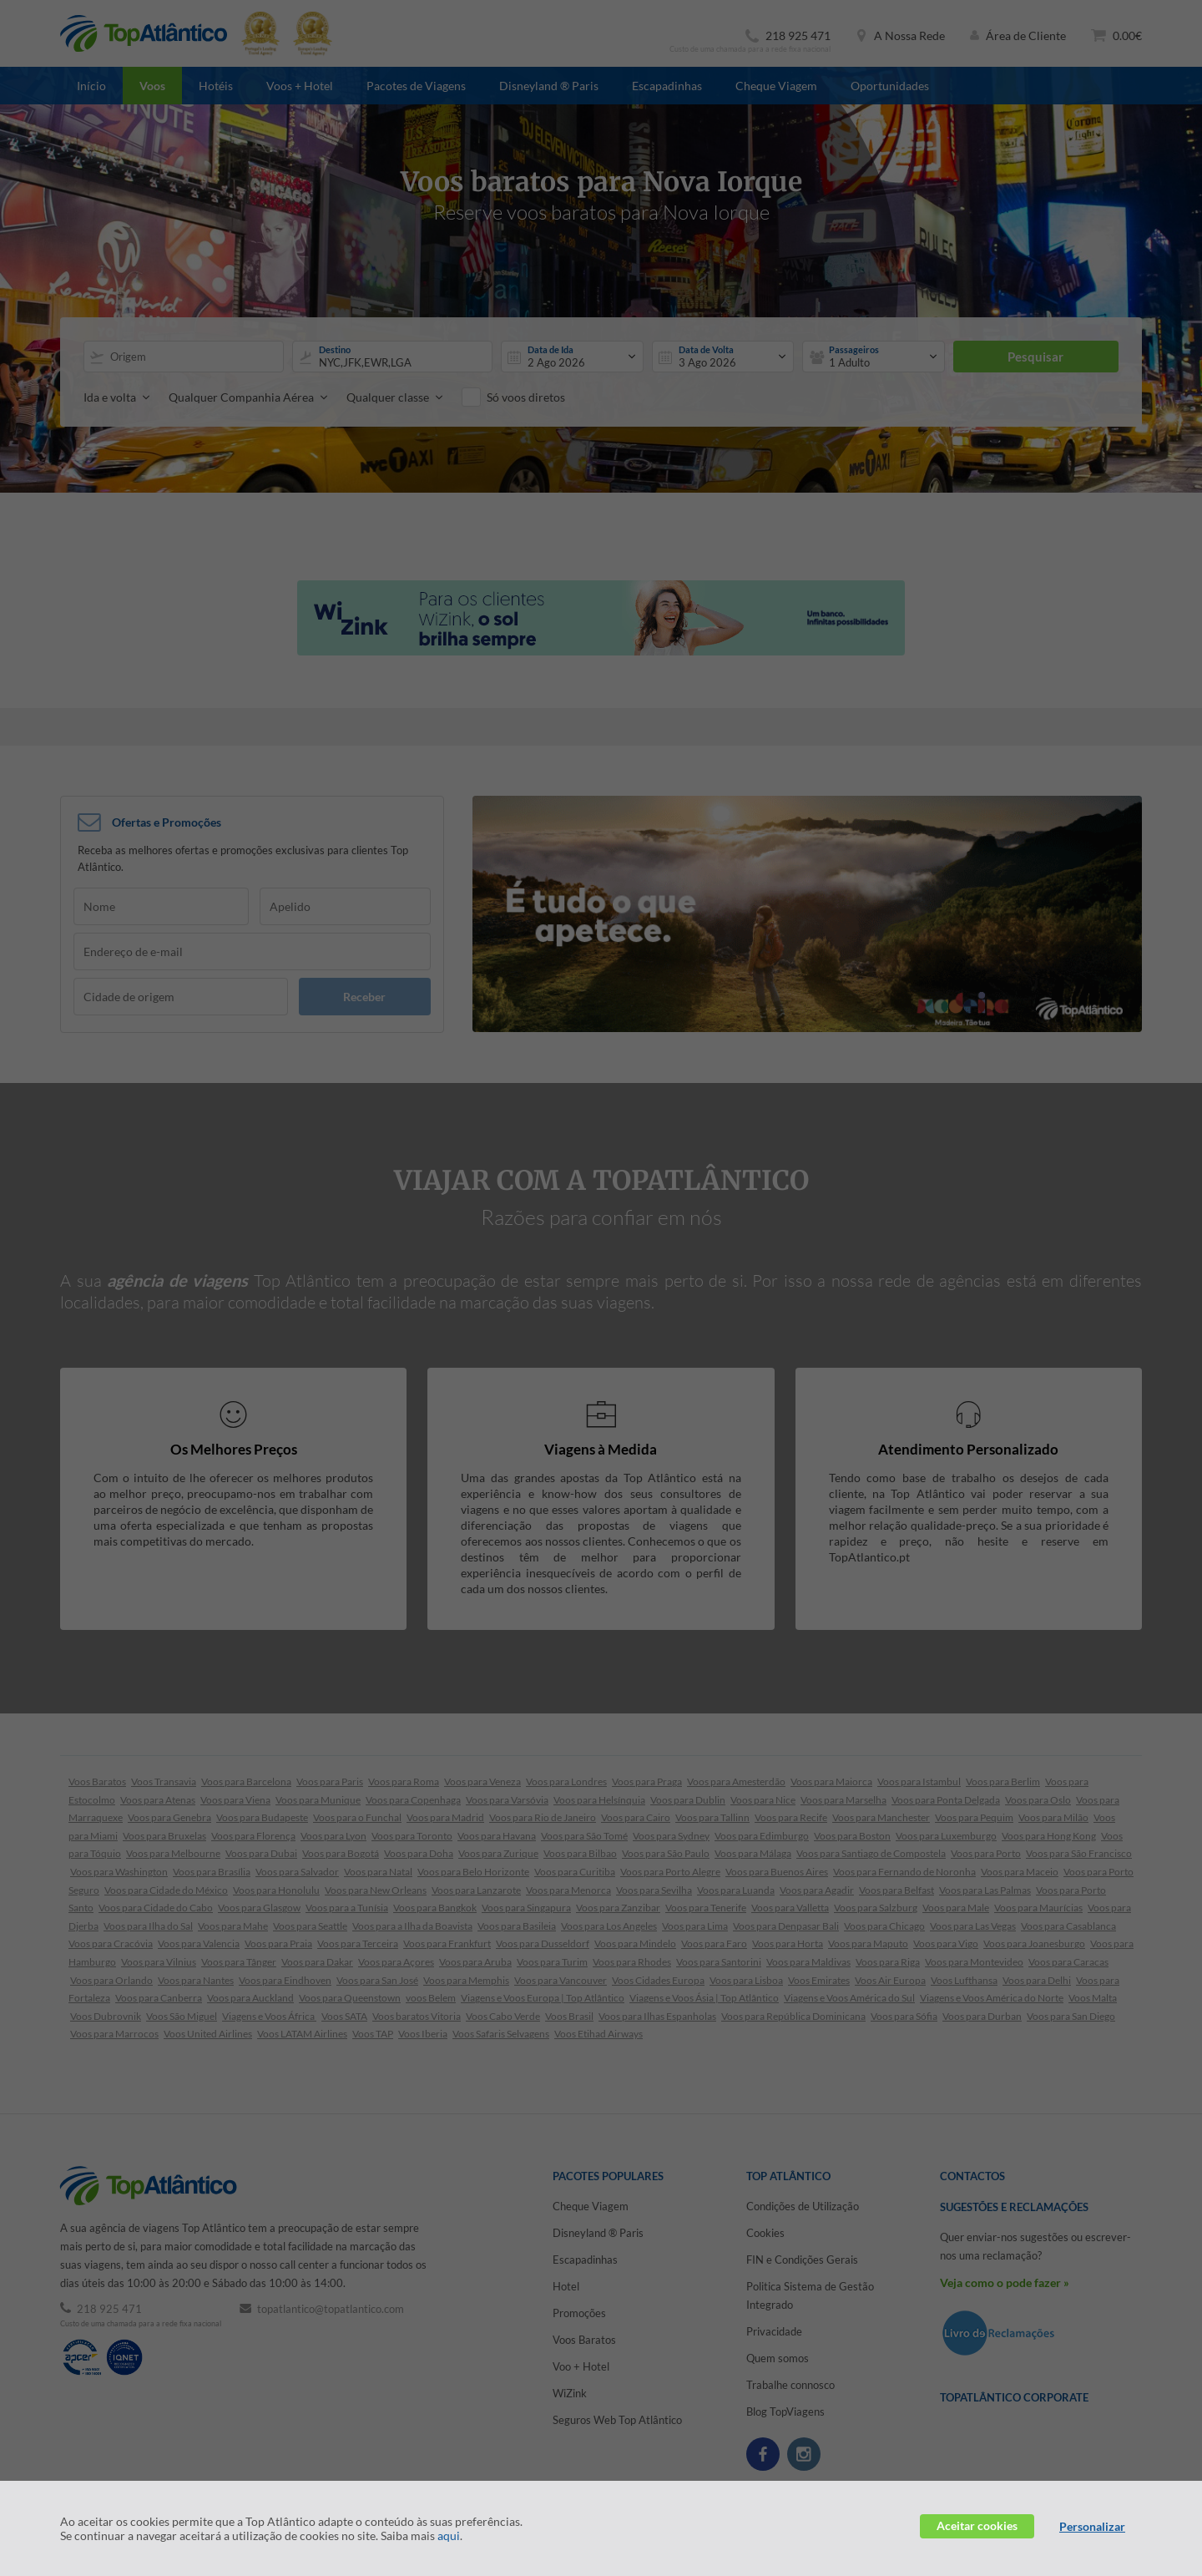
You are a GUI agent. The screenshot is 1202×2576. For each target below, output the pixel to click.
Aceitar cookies (977, 2525)
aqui (448, 2535)
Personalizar (1092, 2526)
